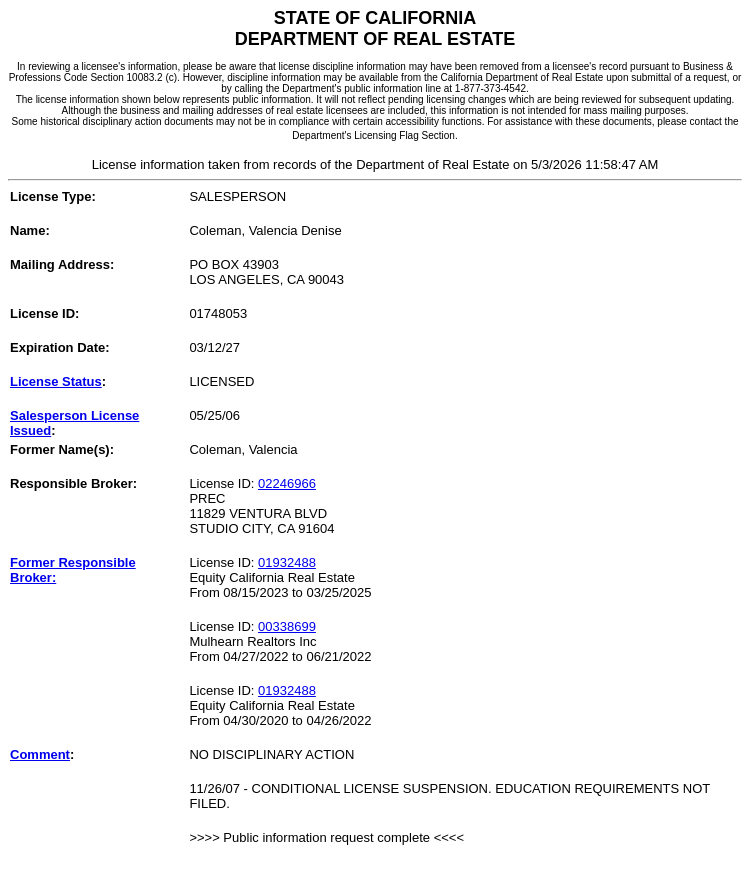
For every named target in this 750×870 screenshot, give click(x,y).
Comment (40, 754)
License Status (56, 381)
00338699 (287, 626)
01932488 (287, 562)
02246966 (287, 483)
